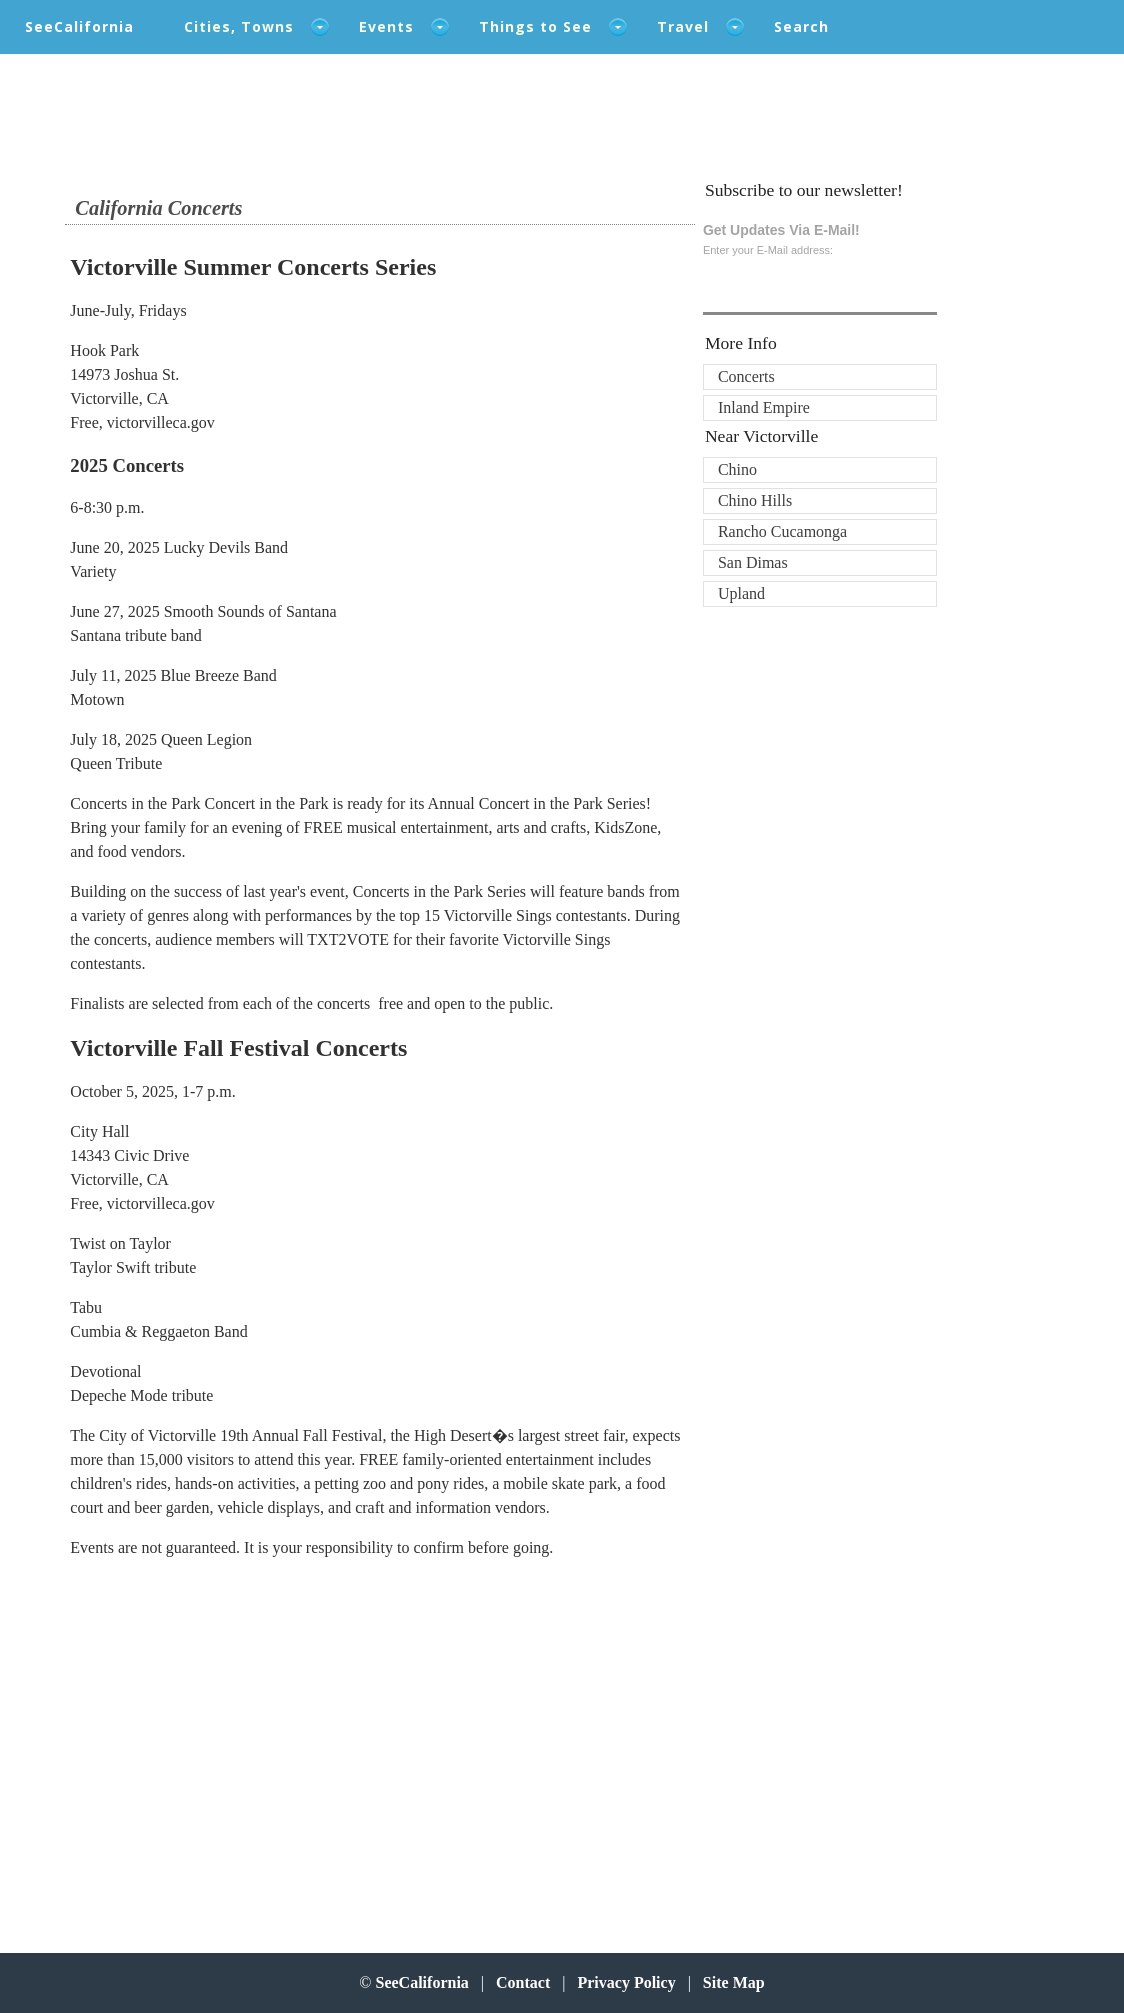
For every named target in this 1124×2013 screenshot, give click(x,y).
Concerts (746, 376)
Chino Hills (755, 500)
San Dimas (753, 562)
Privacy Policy (626, 1982)
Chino (737, 469)
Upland (741, 593)
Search (801, 26)
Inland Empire (764, 407)
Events (386, 26)
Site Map (734, 1982)
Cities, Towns (239, 26)
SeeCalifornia (79, 26)
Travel (683, 26)
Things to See (535, 26)
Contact (523, 1982)
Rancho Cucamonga (782, 531)
